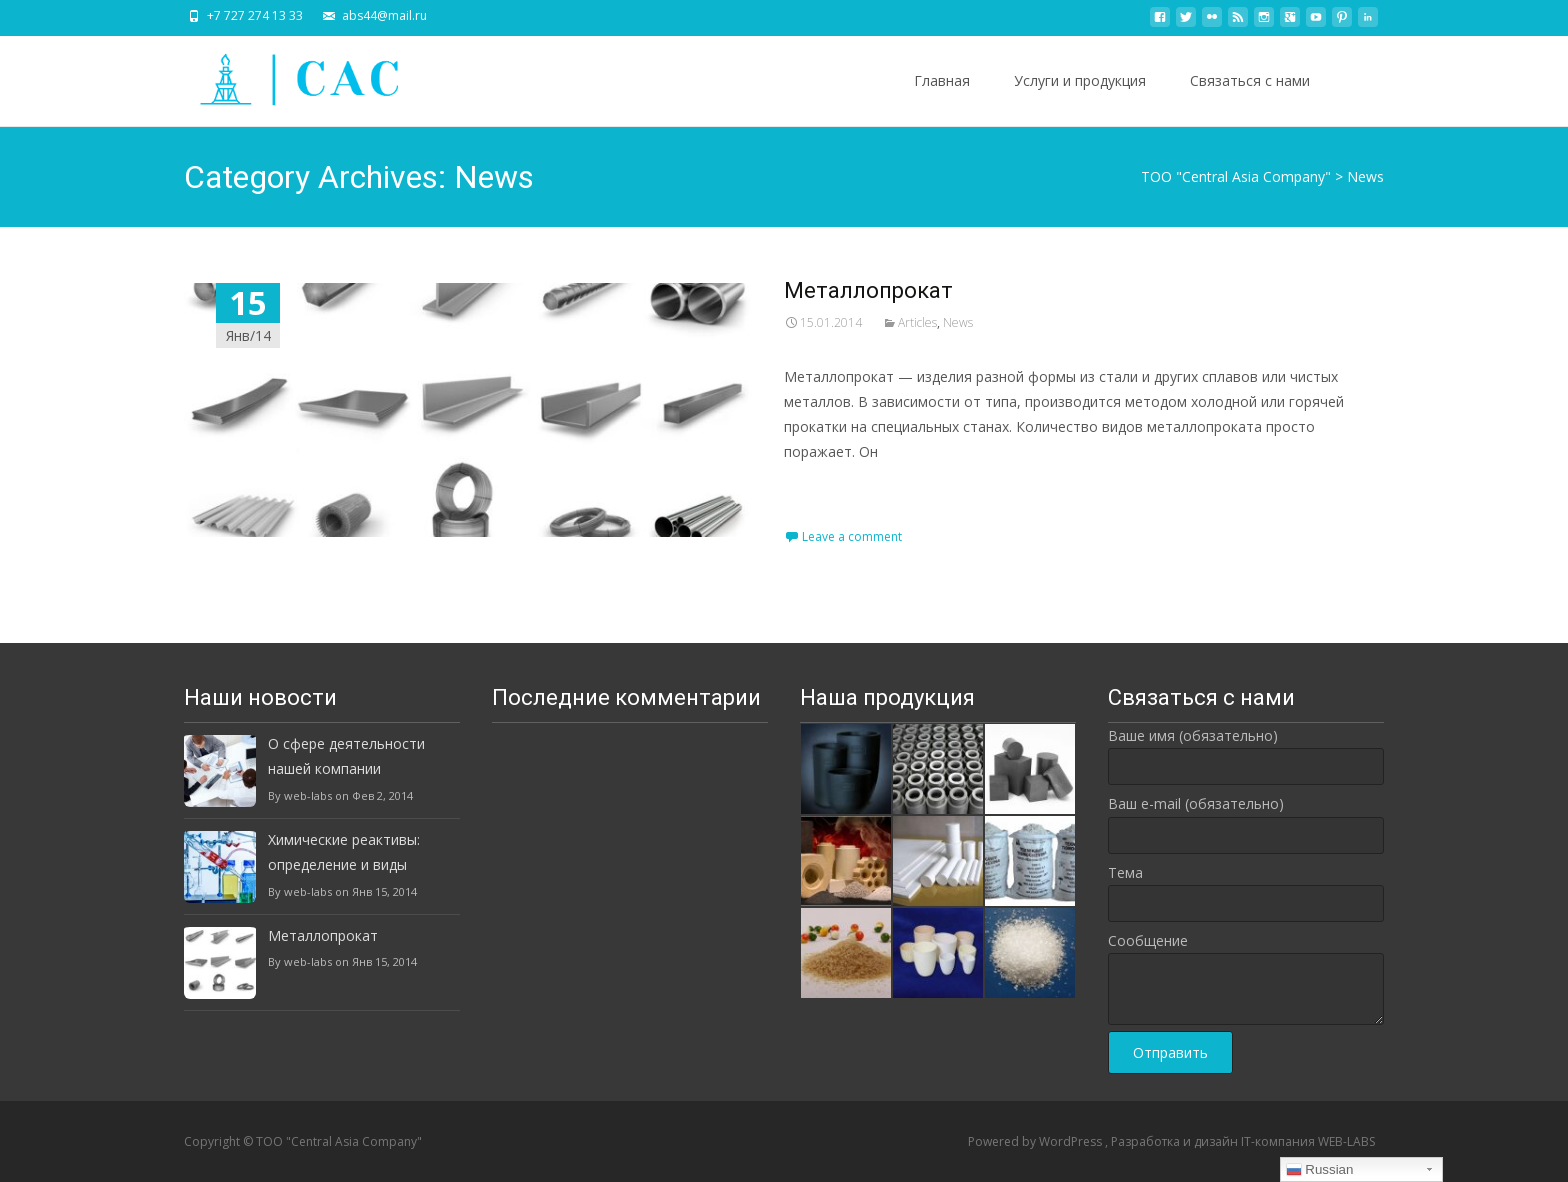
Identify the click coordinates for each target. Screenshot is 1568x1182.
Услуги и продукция (1080, 80)
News (958, 322)
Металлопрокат (868, 290)
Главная (942, 80)
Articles (917, 322)
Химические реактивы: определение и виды (344, 852)
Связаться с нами (1250, 80)
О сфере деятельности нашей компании (346, 756)
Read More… (828, 488)
